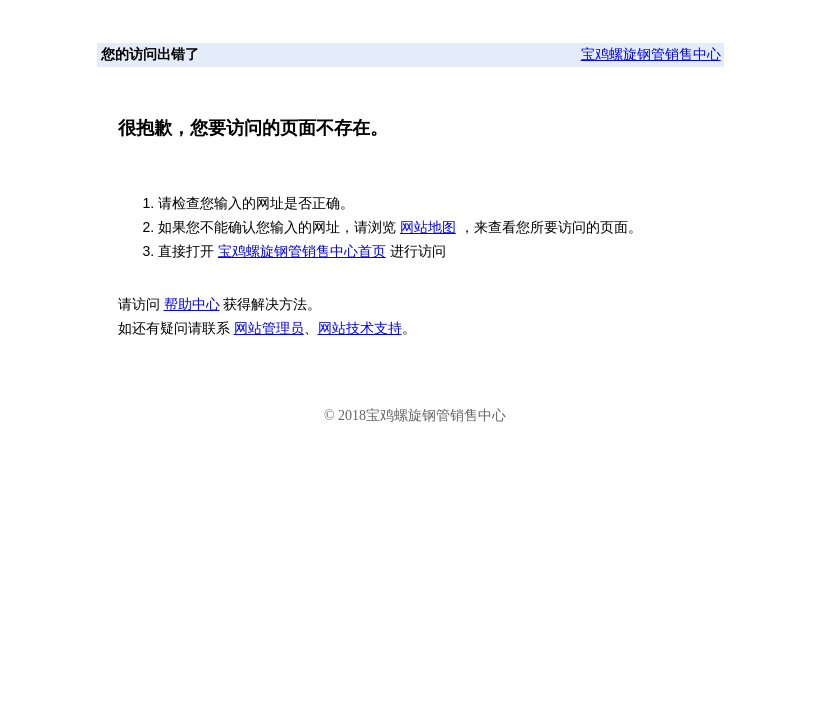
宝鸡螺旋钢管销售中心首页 (302, 251)
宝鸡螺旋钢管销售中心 (651, 54)
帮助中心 (192, 304)
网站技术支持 (360, 328)
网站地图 (428, 227)
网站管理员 (269, 328)
